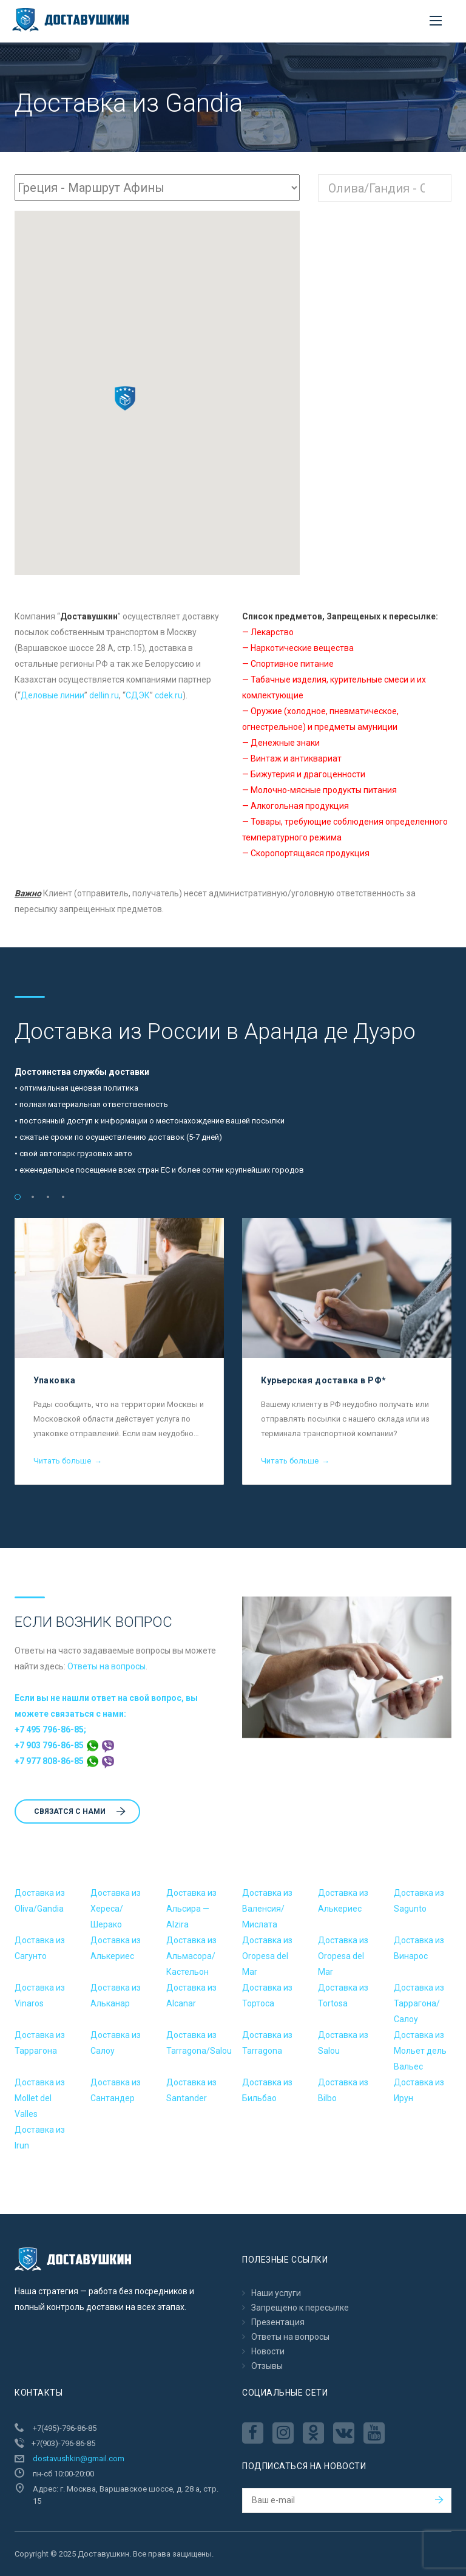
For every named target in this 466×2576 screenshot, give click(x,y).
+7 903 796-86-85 (64, 1745)
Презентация (278, 2322)
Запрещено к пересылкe (300, 2307)
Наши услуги (276, 2293)
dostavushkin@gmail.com (78, 2458)
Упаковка (54, 1380)
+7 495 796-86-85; (50, 1729)
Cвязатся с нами (80, 1811)
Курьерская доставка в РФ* (324, 1380)
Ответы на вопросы (106, 1666)
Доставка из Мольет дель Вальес (420, 2050)
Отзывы (267, 2366)
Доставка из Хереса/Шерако (115, 1908)
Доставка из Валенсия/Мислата (267, 1908)
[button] (125, 398)
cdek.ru (169, 695)
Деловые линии (52, 695)
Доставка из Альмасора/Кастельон (191, 1956)
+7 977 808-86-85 (64, 1761)
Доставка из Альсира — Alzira (191, 1908)
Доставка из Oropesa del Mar (267, 1956)
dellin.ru (104, 695)
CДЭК (138, 695)
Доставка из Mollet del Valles (40, 2098)
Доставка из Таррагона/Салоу (419, 2003)
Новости (268, 2351)
